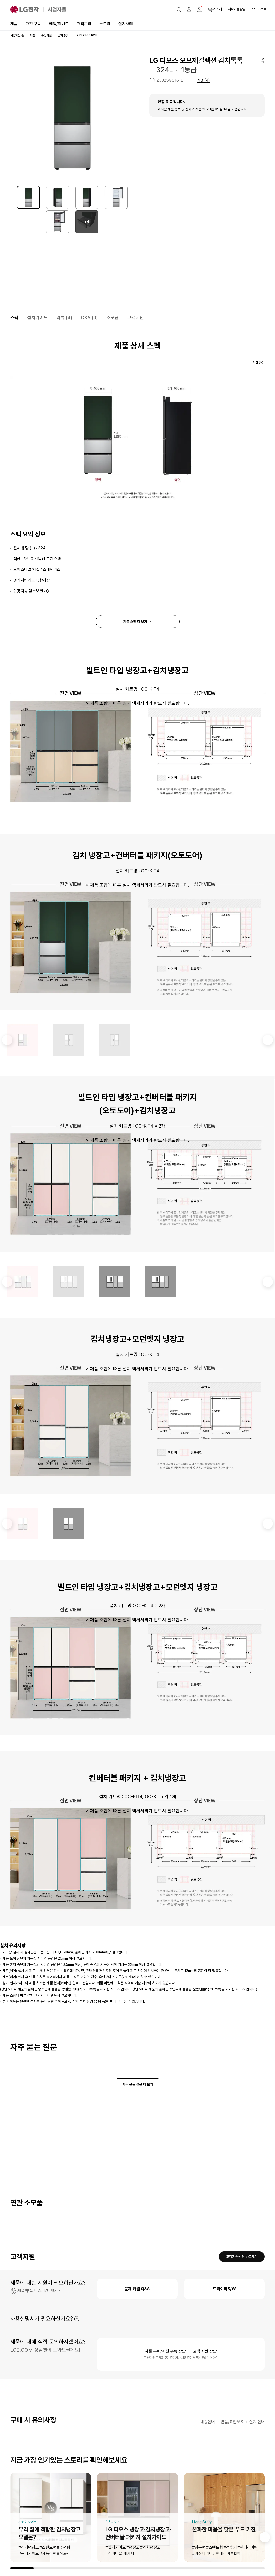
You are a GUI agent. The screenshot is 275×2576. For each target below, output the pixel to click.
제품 (13, 23)
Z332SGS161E (170, 80)
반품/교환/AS (232, 2421)
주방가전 (46, 35)
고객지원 (135, 317)
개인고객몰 (259, 9)
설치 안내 (257, 2421)
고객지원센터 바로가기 (242, 2257)
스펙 (14, 317)
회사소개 (216, 9)
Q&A (89, 317)
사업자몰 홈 (17, 35)
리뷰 (64, 317)
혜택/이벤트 (59, 23)
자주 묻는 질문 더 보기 (137, 2084)
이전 (7, 1040)
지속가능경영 (236, 9)
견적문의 (84, 23)
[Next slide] (265, 2537)
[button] (179, 9)
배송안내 (207, 2421)
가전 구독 (33, 23)
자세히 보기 (77, 2319)
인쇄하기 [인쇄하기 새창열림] (258, 363)
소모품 (112, 317)
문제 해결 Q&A (137, 2288)
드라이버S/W (224, 2288)
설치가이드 (37, 317)
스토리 (104, 23)
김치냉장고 (64, 35)
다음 (268, 1040)
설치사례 (125, 23)
